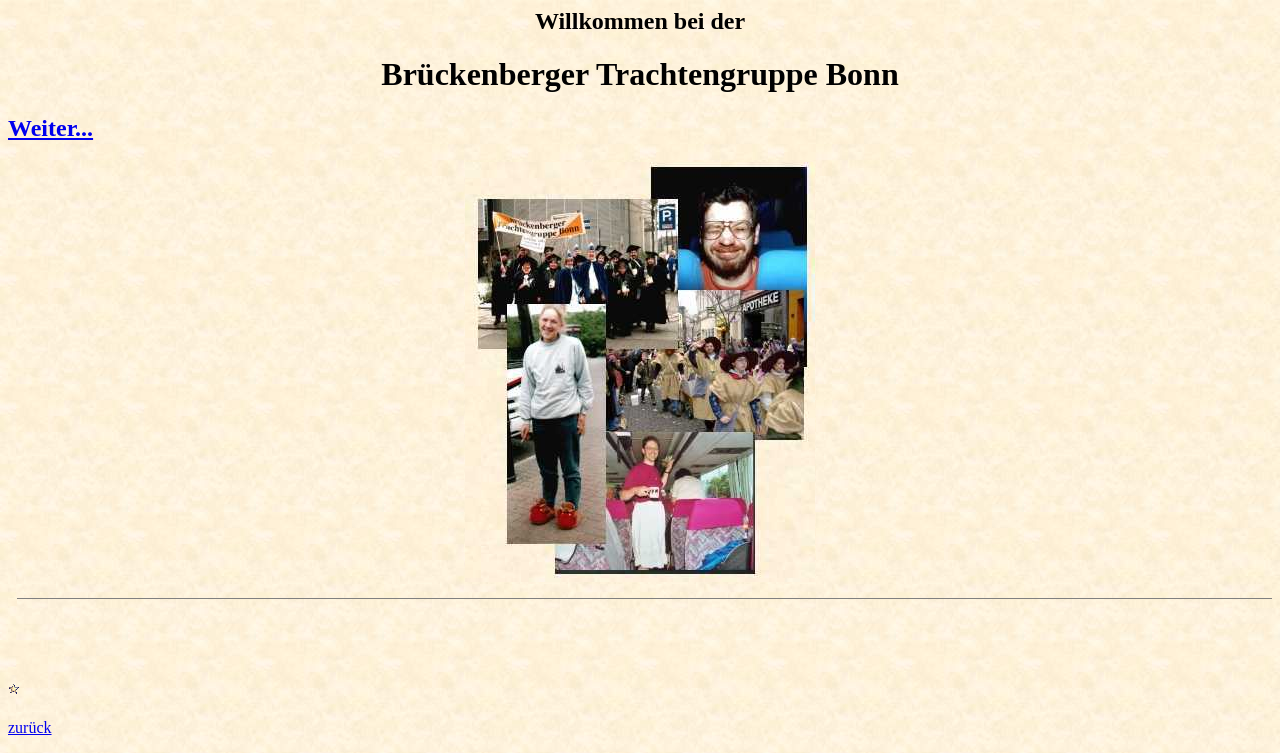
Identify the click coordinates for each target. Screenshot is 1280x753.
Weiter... (50, 128)
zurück (30, 727)
